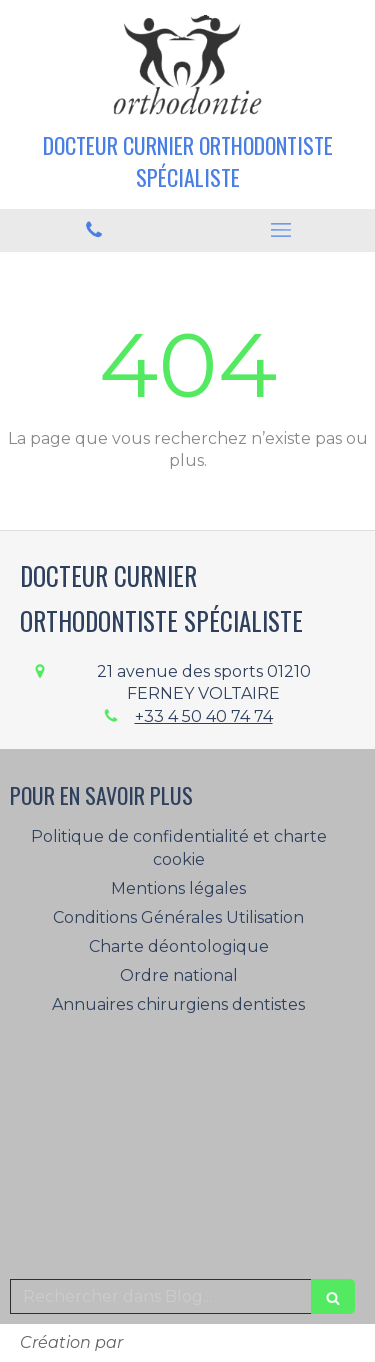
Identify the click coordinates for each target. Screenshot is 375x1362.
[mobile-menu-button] (282, 230)
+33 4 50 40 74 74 (204, 716)
